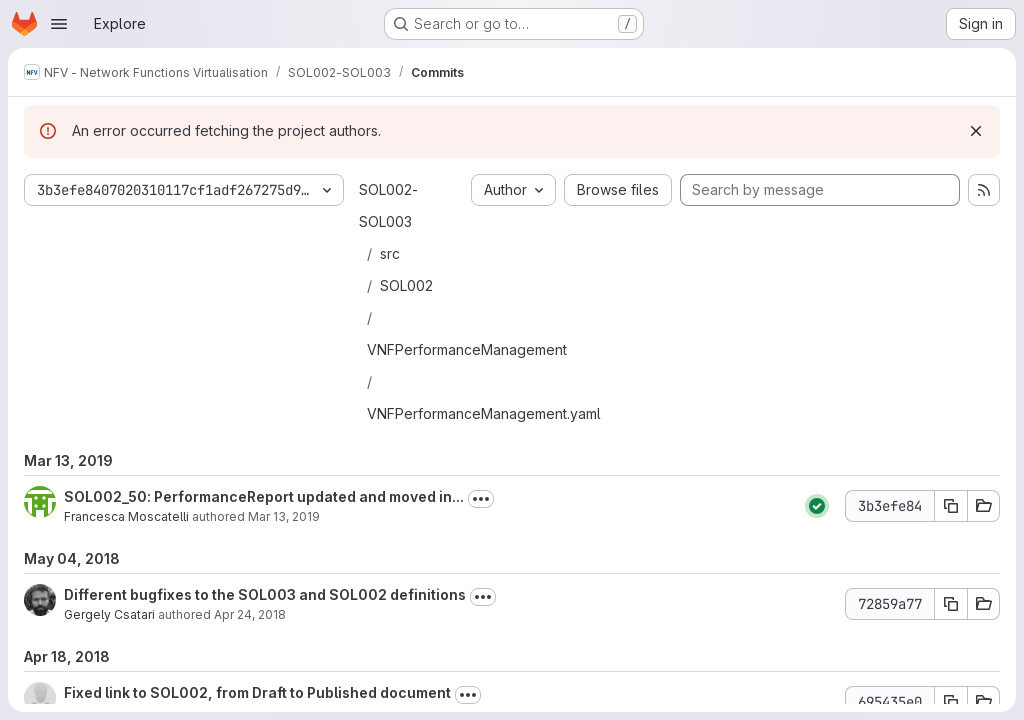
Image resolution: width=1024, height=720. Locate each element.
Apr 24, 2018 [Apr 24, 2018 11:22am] (250, 614)
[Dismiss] (976, 131)
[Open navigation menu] (59, 24)
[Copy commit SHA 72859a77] (951, 604)
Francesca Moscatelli (126, 516)
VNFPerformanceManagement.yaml (484, 413)
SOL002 (406, 285)
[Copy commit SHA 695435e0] (951, 702)
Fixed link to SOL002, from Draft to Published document (257, 692)
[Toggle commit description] (481, 499)
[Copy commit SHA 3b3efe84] (951, 506)
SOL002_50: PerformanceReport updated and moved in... (264, 496)
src (390, 253)
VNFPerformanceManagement (467, 349)
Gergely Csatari (109, 614)
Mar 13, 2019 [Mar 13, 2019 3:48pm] (284, 516)
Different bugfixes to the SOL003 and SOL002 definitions (265, 594)
